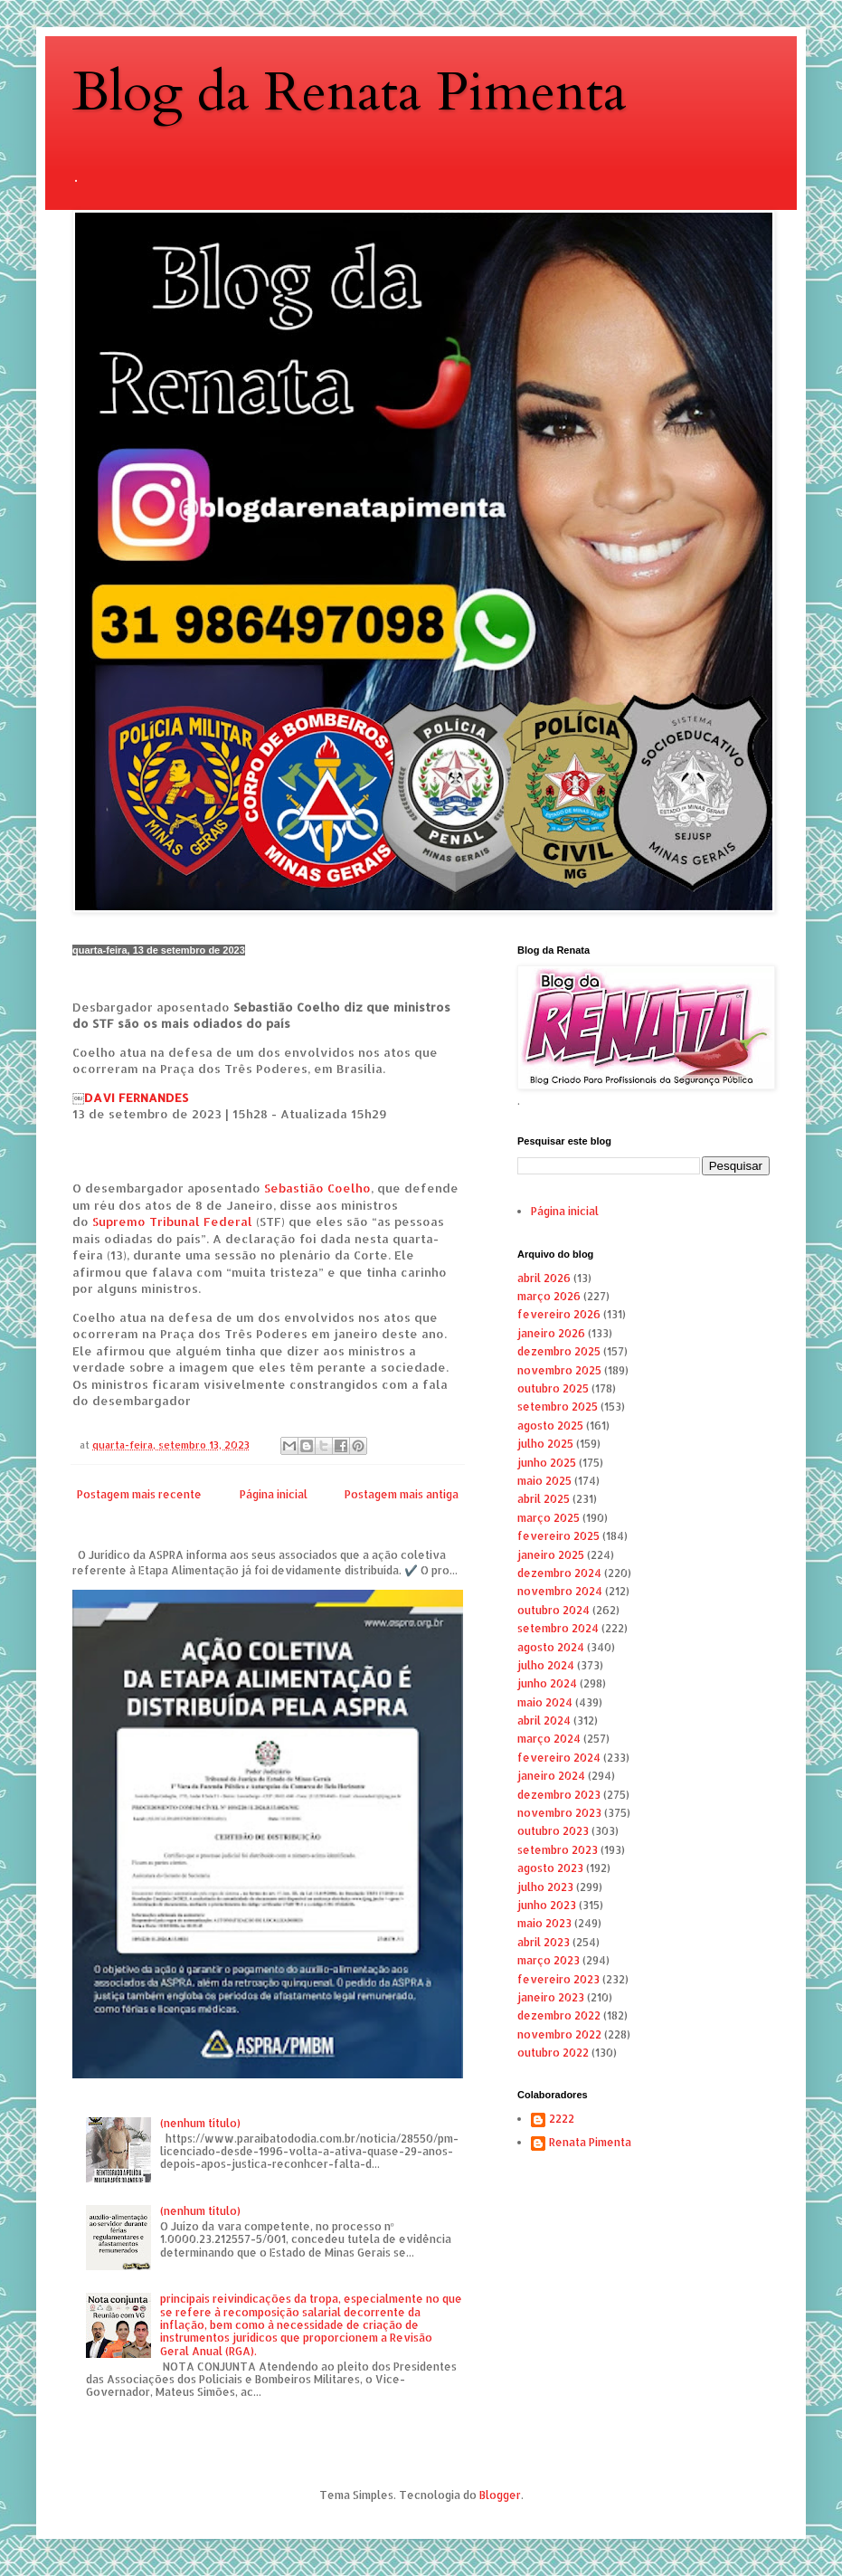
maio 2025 (544, 1481)
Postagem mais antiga (402, 1494)
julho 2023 (545, 1887)
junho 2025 (546, 1462)
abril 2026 (544, 1278)
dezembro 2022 (559, 2015)
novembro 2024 (559, 1591)
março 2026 (549, 1296)
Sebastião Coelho (317, 1187)
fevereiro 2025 (558, 1536)
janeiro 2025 (550, 1555)
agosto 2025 (550, 1425)
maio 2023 (544, 1923)
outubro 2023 (553, 1831)
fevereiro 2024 (559, 1757)
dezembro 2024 (559, 1573)
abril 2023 (543, 1942)
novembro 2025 (559, 1370)
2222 (561, 2119)
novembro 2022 (559, 2034)
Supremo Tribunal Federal (172, 1221)
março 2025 (548, 1518)
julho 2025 (545, 1443)
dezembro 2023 (559, 1794)
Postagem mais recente (139, 1494)
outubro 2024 (553, 1610)
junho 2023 (546, 1905)
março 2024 (549, 1738)
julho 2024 (545, 1665)
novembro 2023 (559, 1813)
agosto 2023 (550, 1868)
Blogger (500, 2495)
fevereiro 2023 (558, 1979)
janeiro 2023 (550, 1997)
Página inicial (273, 1494)
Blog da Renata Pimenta (349, 92)
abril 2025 (543, 1499)
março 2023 (548, 1960)
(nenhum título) (200, 2123)
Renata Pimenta (590, 2142)
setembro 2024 (558, 1628)
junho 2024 (547, 1683)
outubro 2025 (553, 1388)
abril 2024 (544, 1720)
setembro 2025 (557, 1406)
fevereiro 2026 (559, 1314)
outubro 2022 (553, 2052)
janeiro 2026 (551, 1333)
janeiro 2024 (551, 1775)
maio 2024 (544, 1702)
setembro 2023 (557, 1850)
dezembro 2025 (559, 1351)
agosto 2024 (550, 1647)
